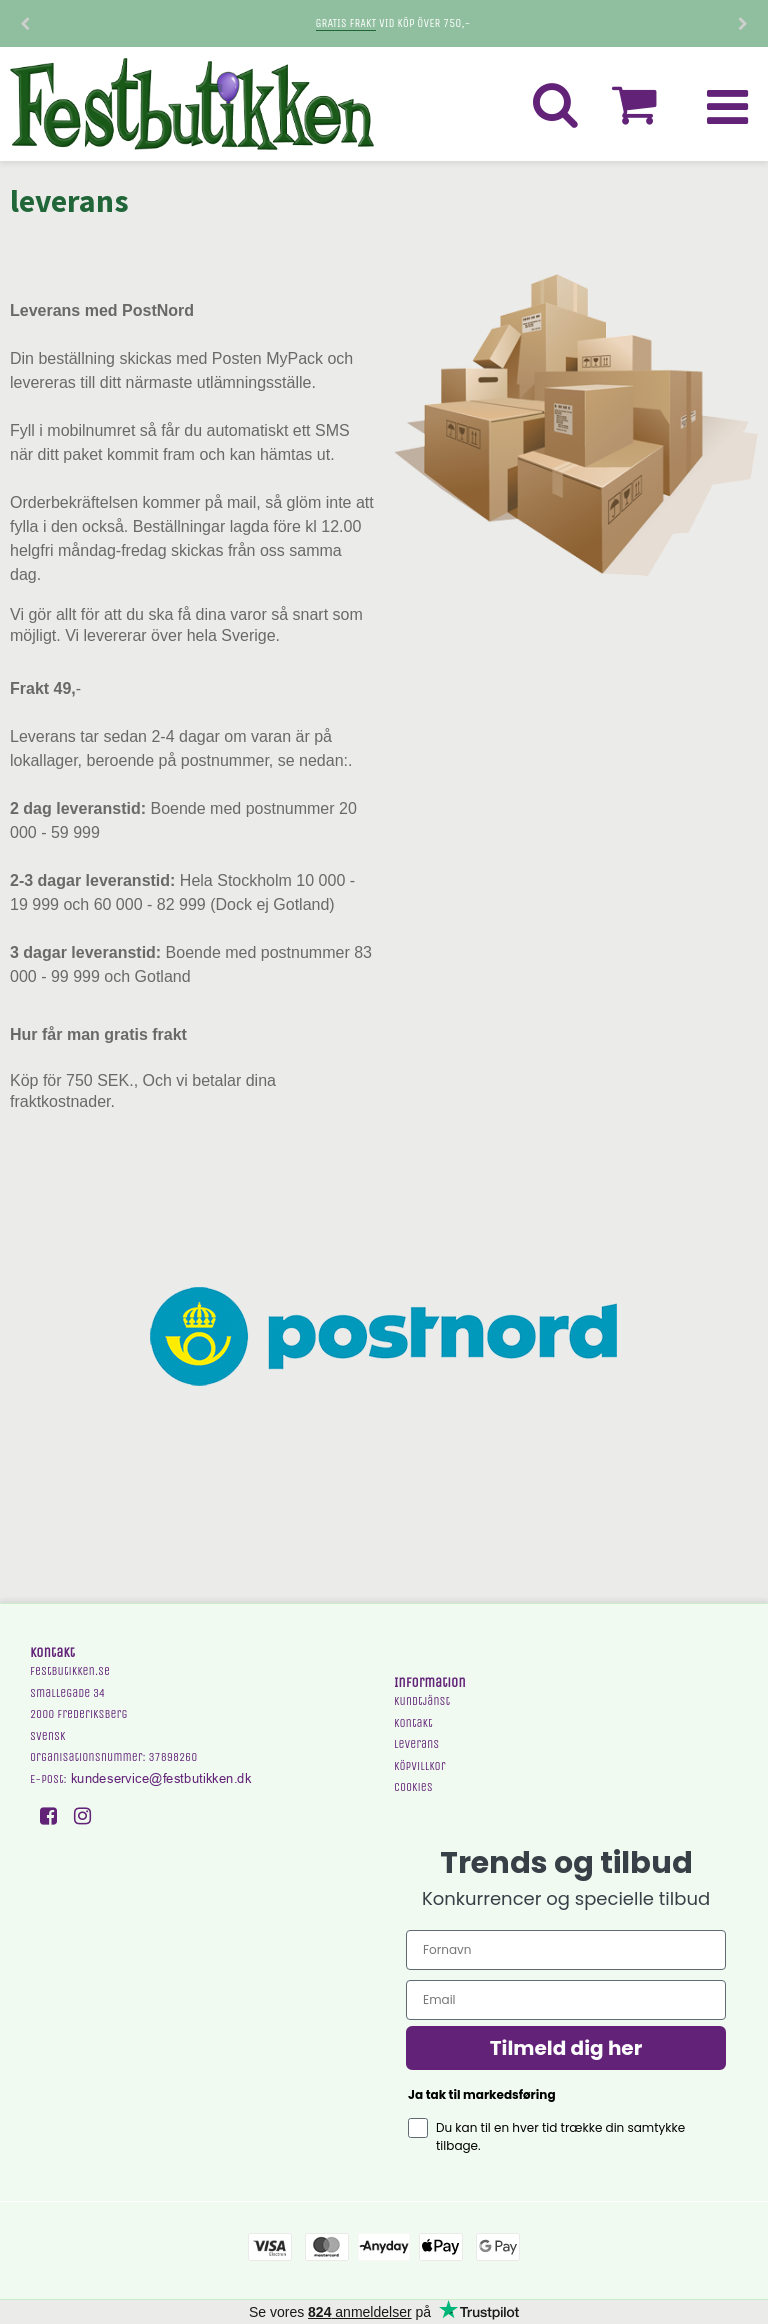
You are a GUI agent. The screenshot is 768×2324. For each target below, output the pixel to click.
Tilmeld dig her (566, 2048)
